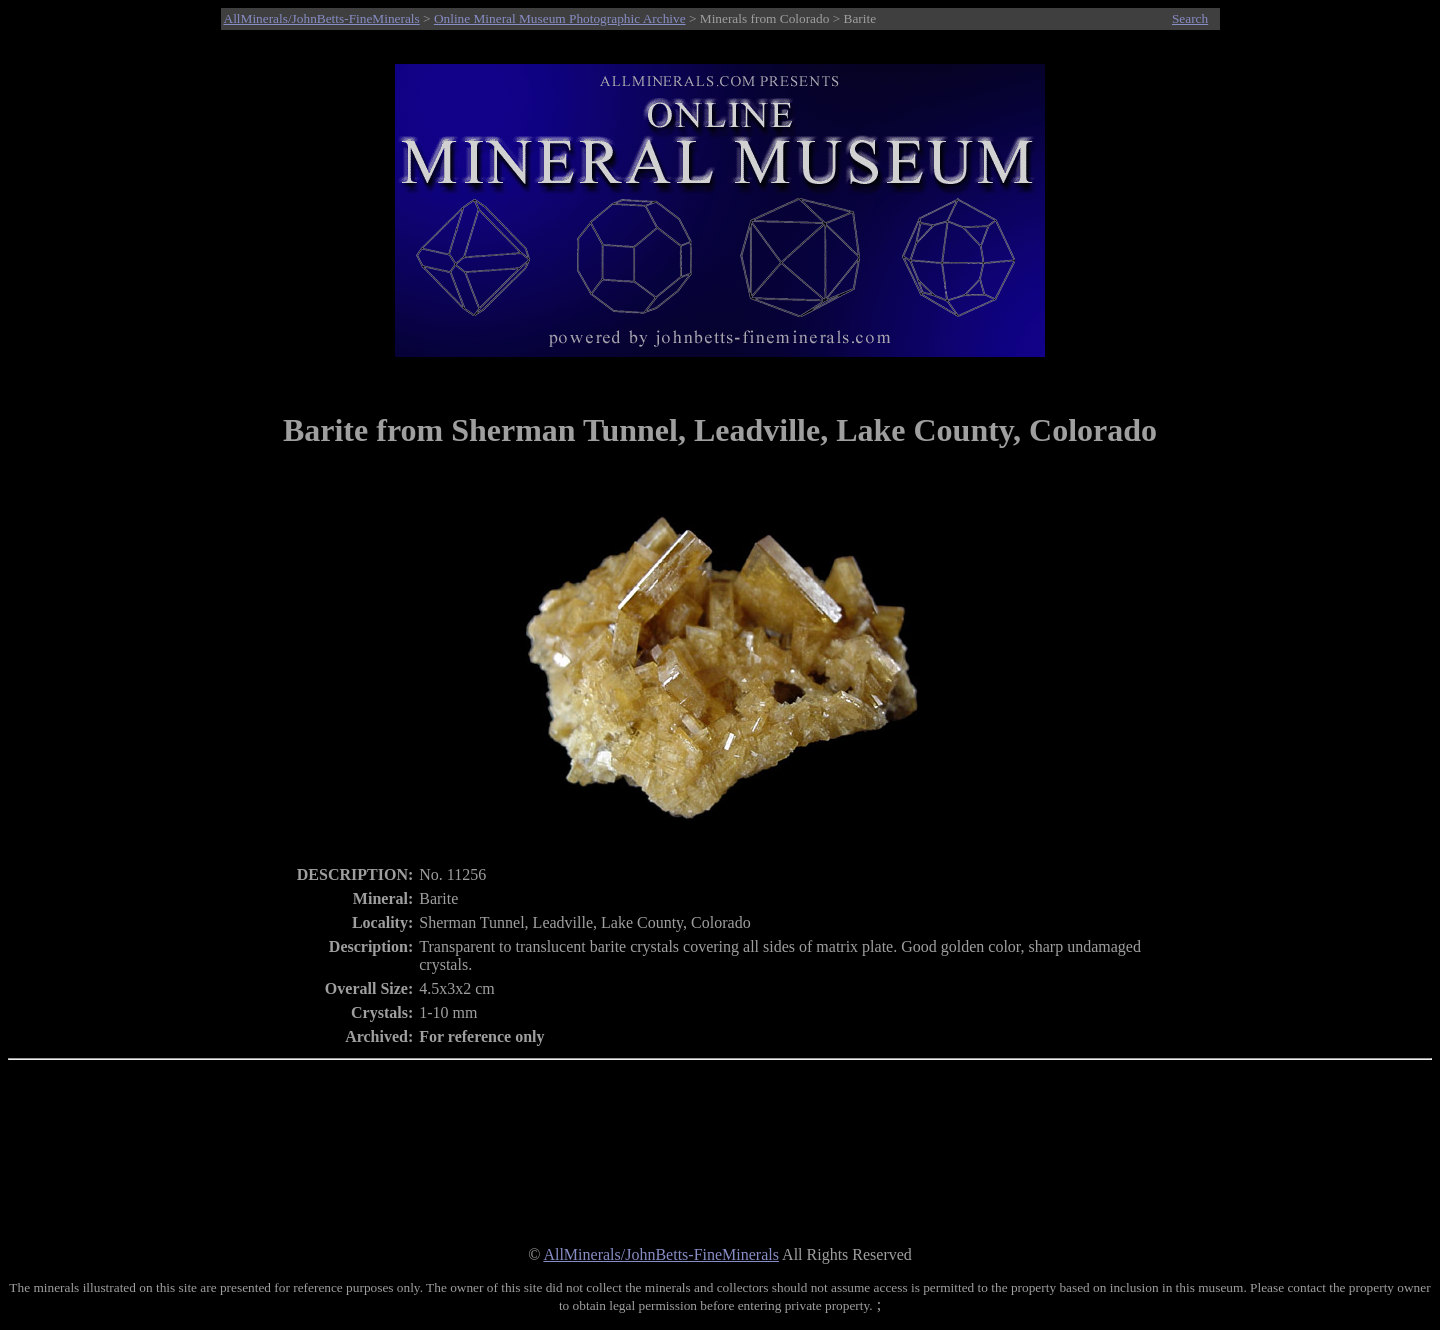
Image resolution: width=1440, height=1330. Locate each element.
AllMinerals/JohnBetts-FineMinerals (322, 18)
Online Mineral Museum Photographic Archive (560, 18)
